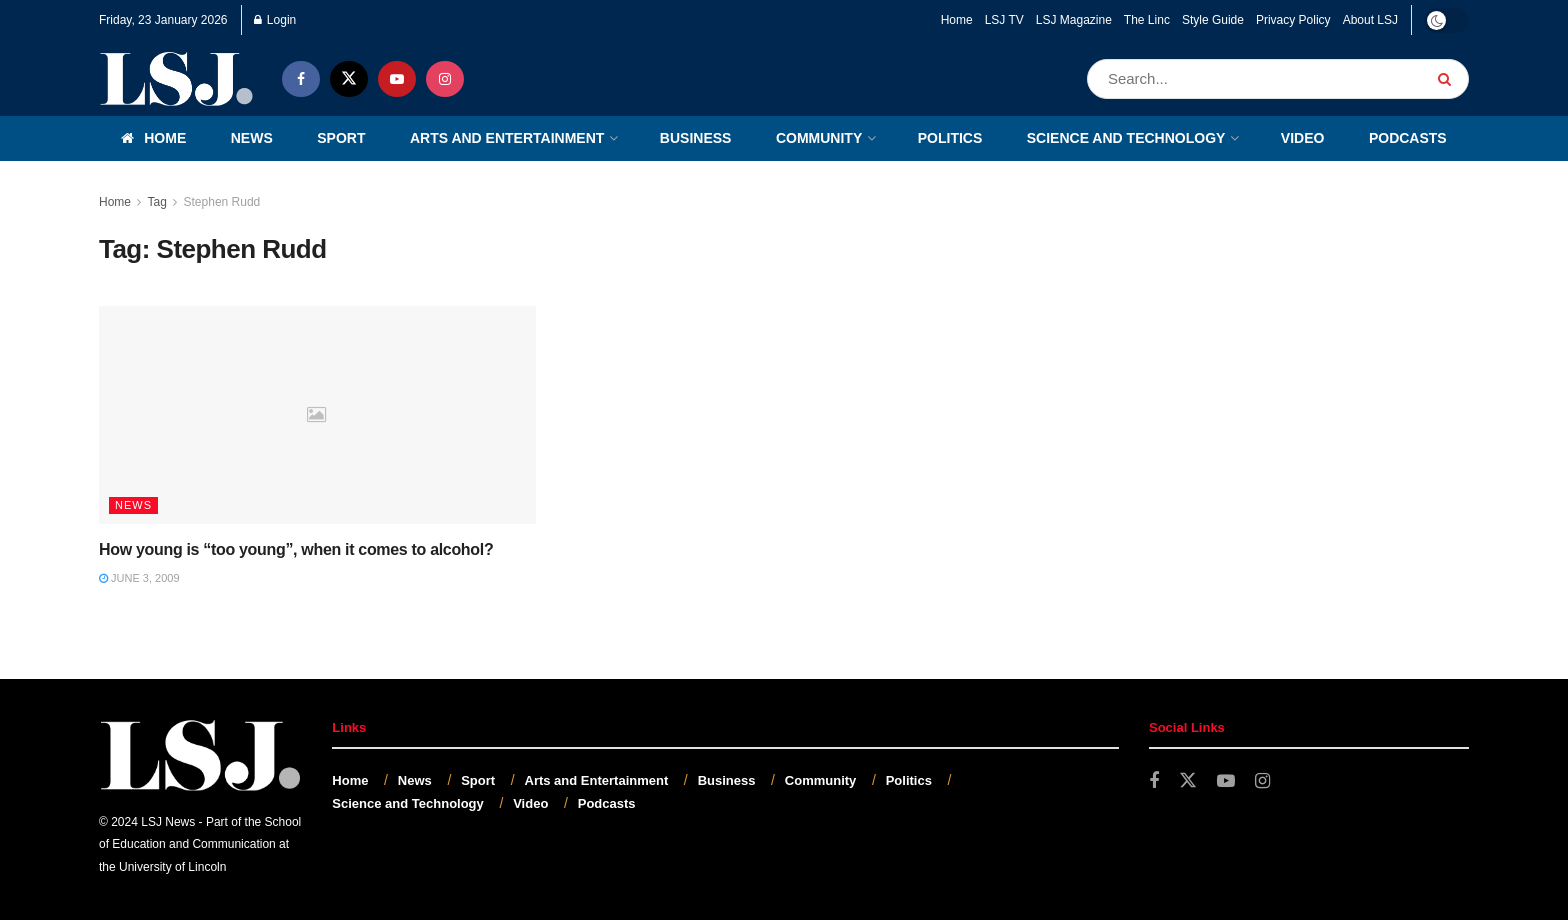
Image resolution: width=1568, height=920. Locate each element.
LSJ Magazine (1074, 20)
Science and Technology (1126, 138)
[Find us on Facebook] (301, 79)
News (252, 138)
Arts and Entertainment (507, 138)
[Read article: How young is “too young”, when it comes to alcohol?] (317, 415)
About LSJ (1370, 20)
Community (819, 138)
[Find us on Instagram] (445, 79)
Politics (950, 138)
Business (696, 138)
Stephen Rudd (222, 202)
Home (957, 20)
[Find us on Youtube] (397, 79)
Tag (156, 202)
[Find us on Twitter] (349, 79)
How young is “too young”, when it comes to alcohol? (296, 549)
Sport (341, 138)
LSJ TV (1004, 20)
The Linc (1147, 20)
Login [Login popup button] (275, 20)
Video (1303, 138)
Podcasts (1408, 138)
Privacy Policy (1293, 20)
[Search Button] (1448, 79)
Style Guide (1213, 20)
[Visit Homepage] (176, 78)
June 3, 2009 (139, 578)
